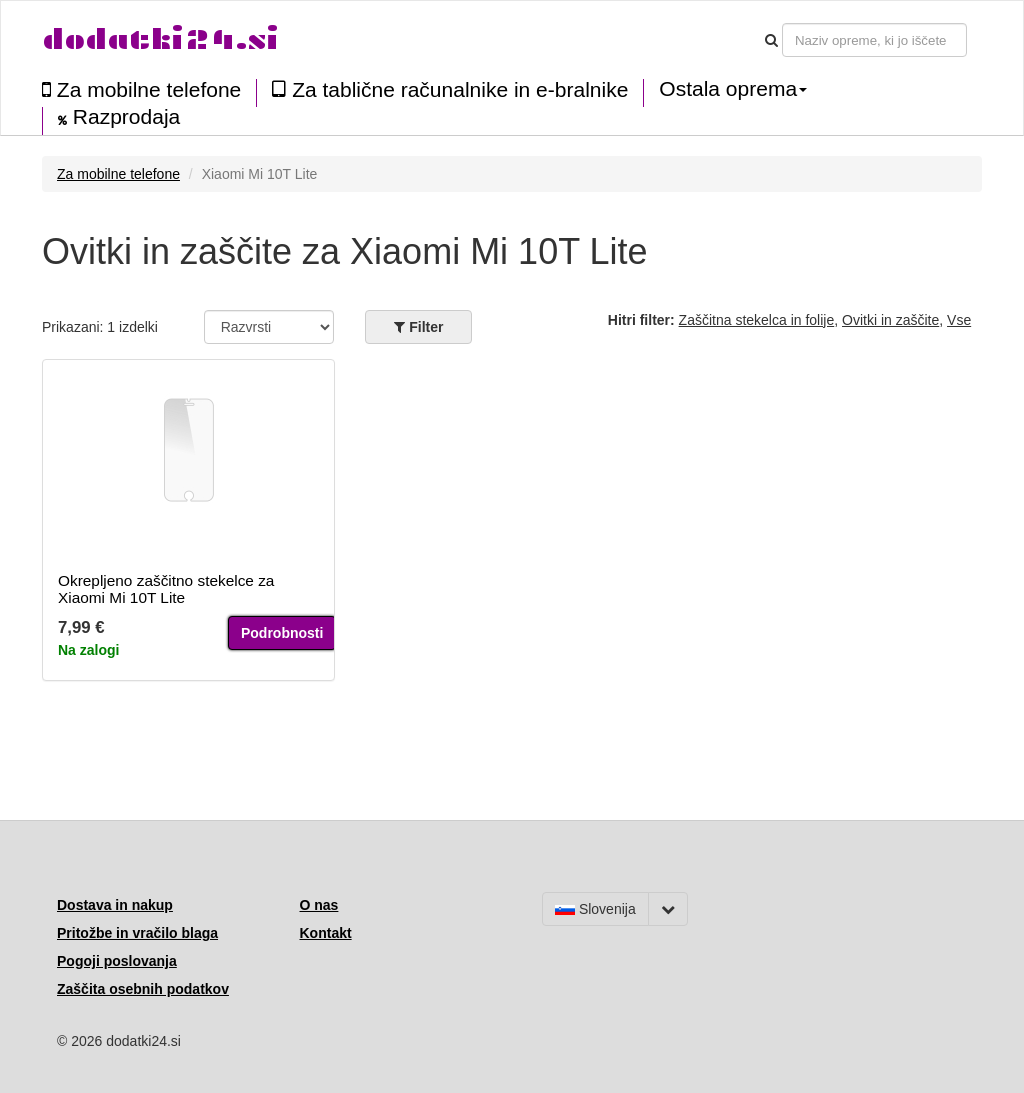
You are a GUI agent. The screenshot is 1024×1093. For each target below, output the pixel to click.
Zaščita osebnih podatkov (143, 989)
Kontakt (326, 933)
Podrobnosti (282, 633)
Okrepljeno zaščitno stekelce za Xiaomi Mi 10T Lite (166, 589)
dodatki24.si (160, 39)
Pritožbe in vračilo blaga (137, 933)
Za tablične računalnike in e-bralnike (450, 89)
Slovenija (595, 909)
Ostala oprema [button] (733, 89)
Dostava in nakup (115, 905)
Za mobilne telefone (141, 89)
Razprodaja (119, 117)
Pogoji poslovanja (117, 961)
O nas (319, 905)
